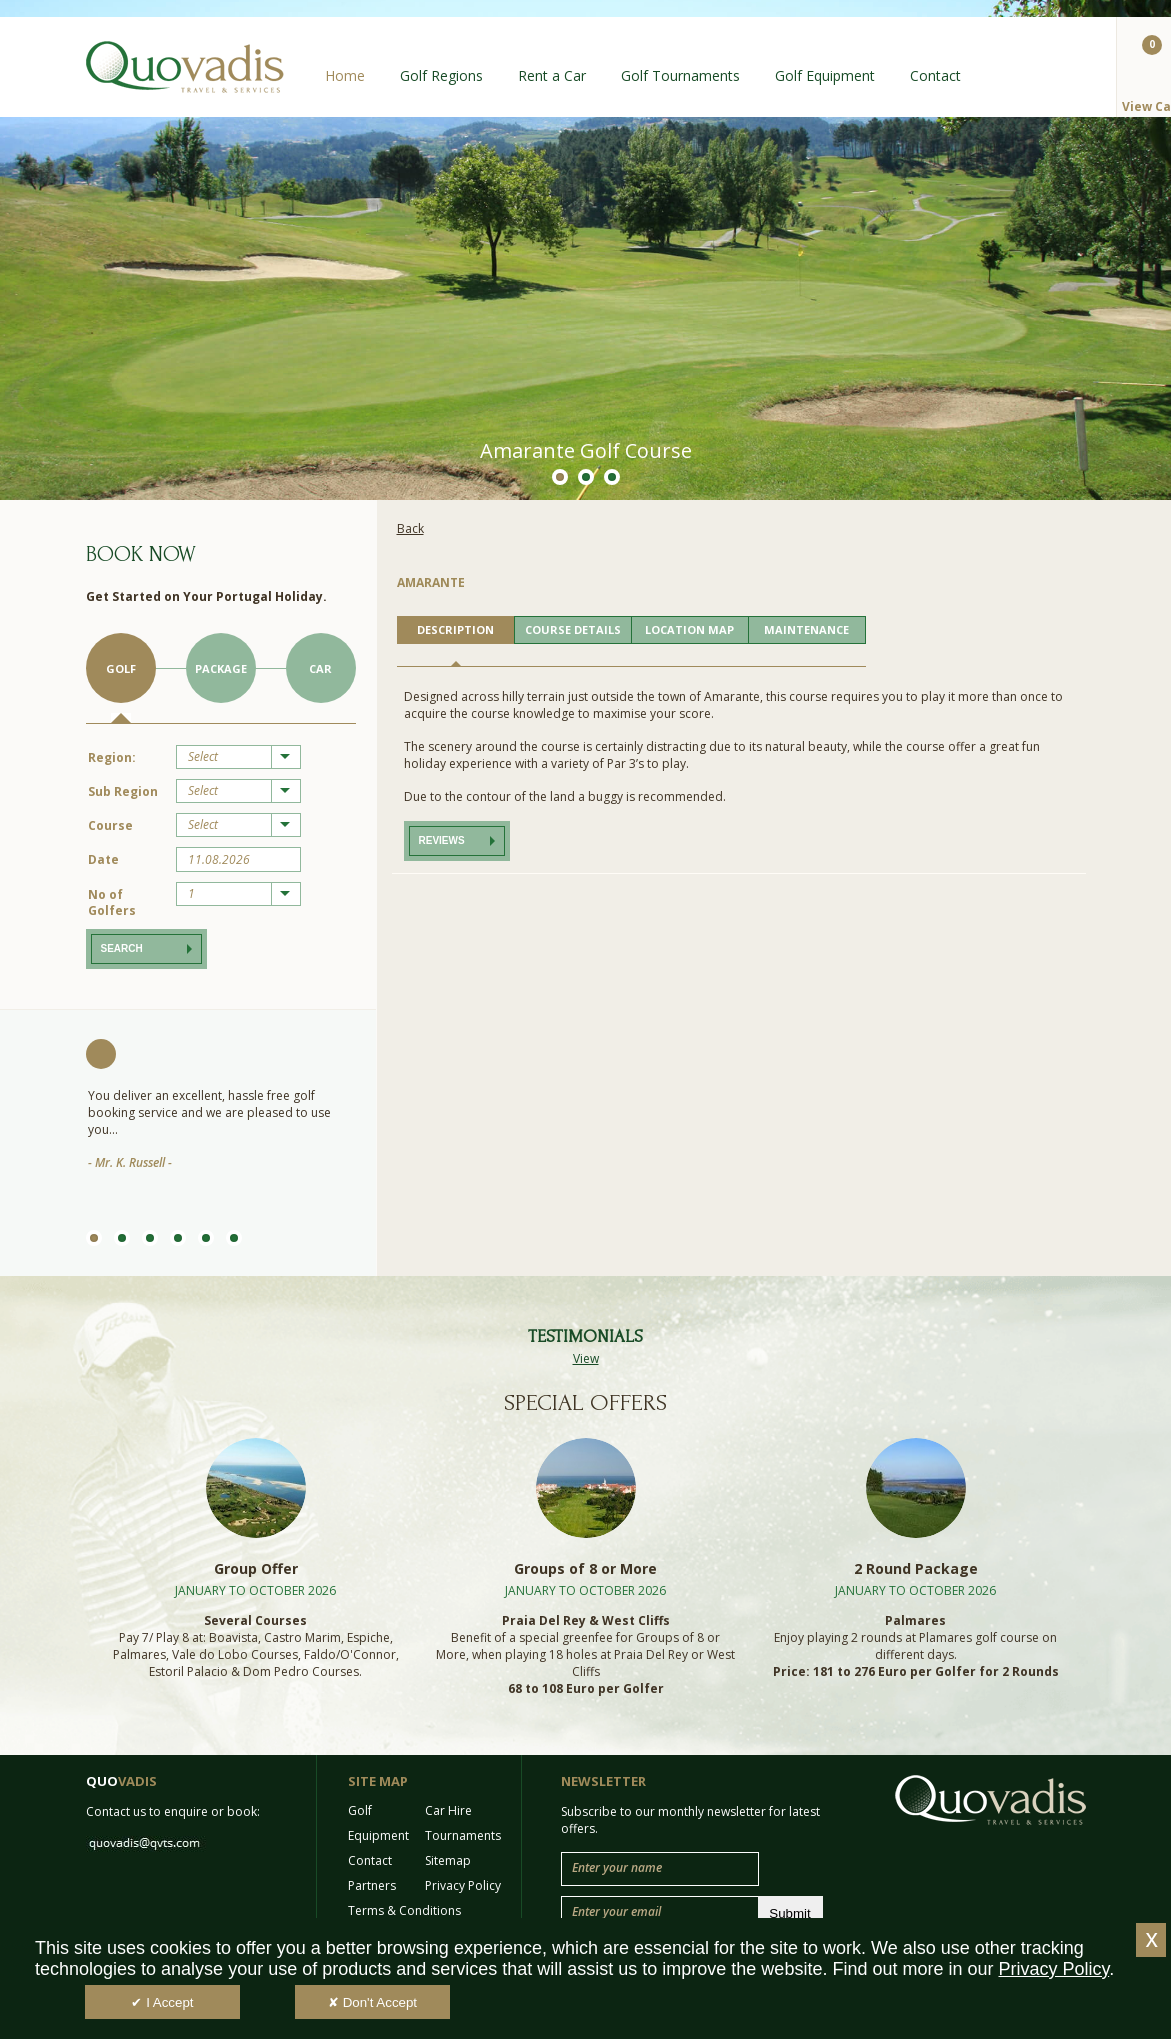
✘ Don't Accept (372, 2002)
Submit (789, 1913)
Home (345, 75)
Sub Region (123, 791)
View (586, 1358)
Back (410, 528)
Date (103, 859)
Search (122, 948)
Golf (121, 668)
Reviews (442, 840)
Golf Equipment (825, 75)
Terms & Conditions (404, 1910)
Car (320, 668)
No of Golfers (112, 902)
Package (221, 668)
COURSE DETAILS (573, 629)
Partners (372, 1885)
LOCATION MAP (689, 629)
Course (110, 825)
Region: (112, 757)
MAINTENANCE (806, 629)
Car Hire (448, 1810)
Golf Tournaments (680, 75)
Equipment (378, 1835)
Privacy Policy (463, 1885)
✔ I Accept (162, 2002)
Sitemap (448, 1860)
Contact (935, 75)
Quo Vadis (185, 67)
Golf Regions (441, 75)
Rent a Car (552, 75)
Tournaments (463, 1835)
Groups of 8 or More (585, 1568)
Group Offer (256, 1568)
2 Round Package (916, 1568)
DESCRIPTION (455, 629)
